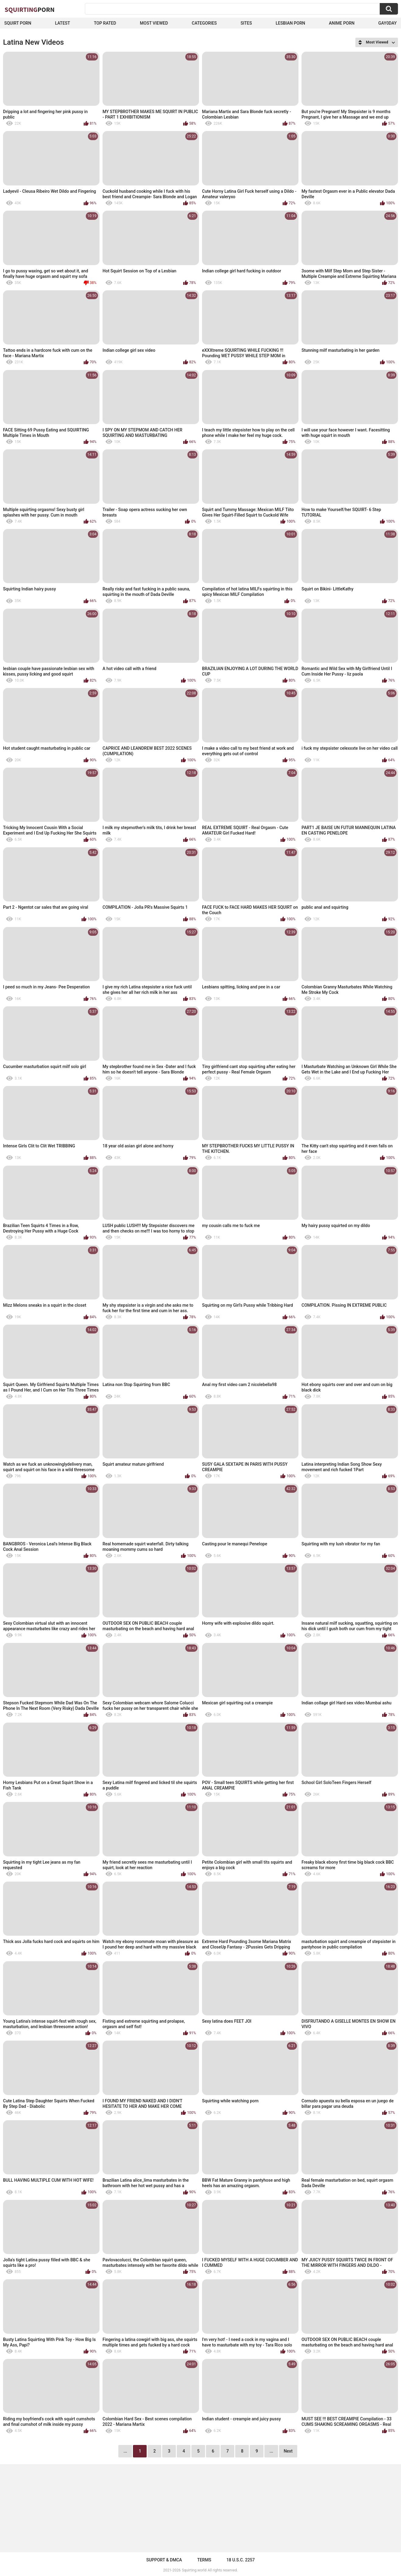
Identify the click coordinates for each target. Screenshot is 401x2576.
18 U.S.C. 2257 (240, 2559)
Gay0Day (387, 23)
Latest (62, 23)
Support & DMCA (164, 2559)
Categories (204, 23)
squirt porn (17, 23)
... (271, 2451)
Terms (204, 2559)
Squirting (29, 9)
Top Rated (105, 23)
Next (288, 2451)
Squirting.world (194, 2570)
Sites (246, 23)
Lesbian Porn (290, 23)
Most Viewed (154, 23)
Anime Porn (341, 23)
